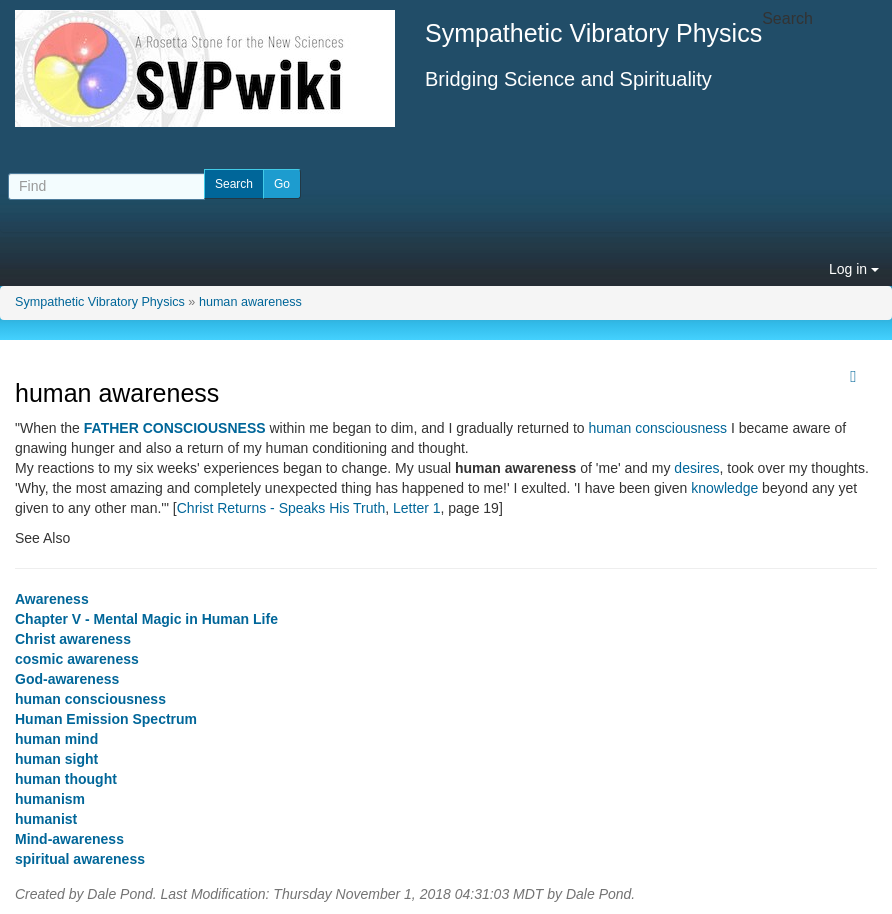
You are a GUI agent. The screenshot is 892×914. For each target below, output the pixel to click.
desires (696, 468)
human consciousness (658, 428)
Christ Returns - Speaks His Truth (281, 508)
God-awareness (67, 679)
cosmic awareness (77, 659)
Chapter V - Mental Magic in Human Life (146, 619)
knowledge (724, 488)
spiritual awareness (80, 859)
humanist (46, 819)
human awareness (250, 302)
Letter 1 (416, 508)
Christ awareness (73, 639)
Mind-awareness (69, 839)
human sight (56, 759)
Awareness (52, 599)
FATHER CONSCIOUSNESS (175, 428)
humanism (50, 799)
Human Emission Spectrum (106, 719)
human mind (56, 739)
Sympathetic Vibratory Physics (100, 302)
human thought (66, 779)
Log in (854, 269)
